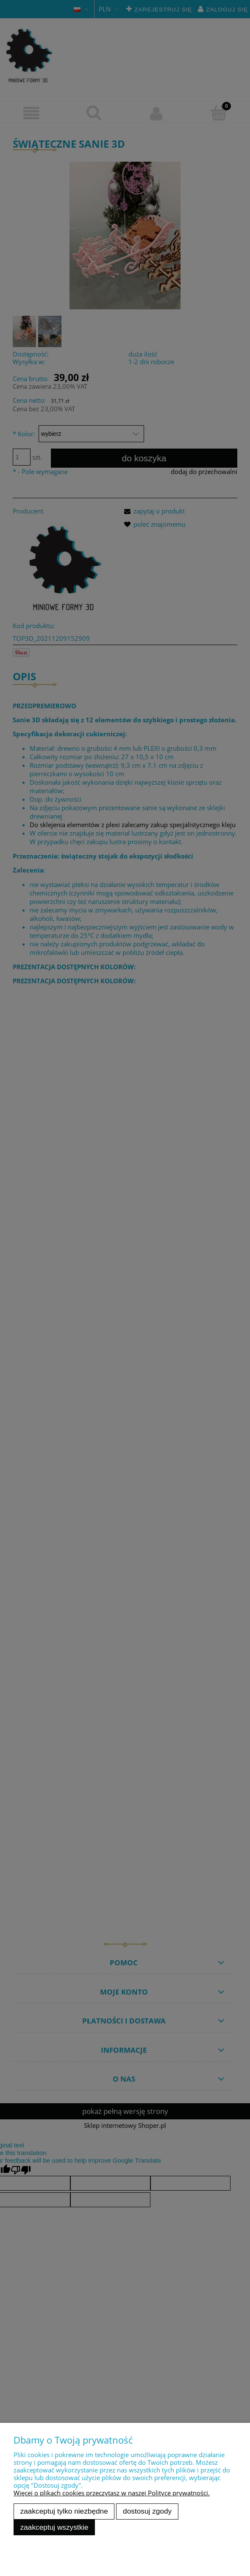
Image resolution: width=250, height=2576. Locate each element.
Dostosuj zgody (147, 2511)
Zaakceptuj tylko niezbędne (64, 2511)
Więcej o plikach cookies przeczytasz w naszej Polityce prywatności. (112, 2493)
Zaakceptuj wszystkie (54, 2527)
